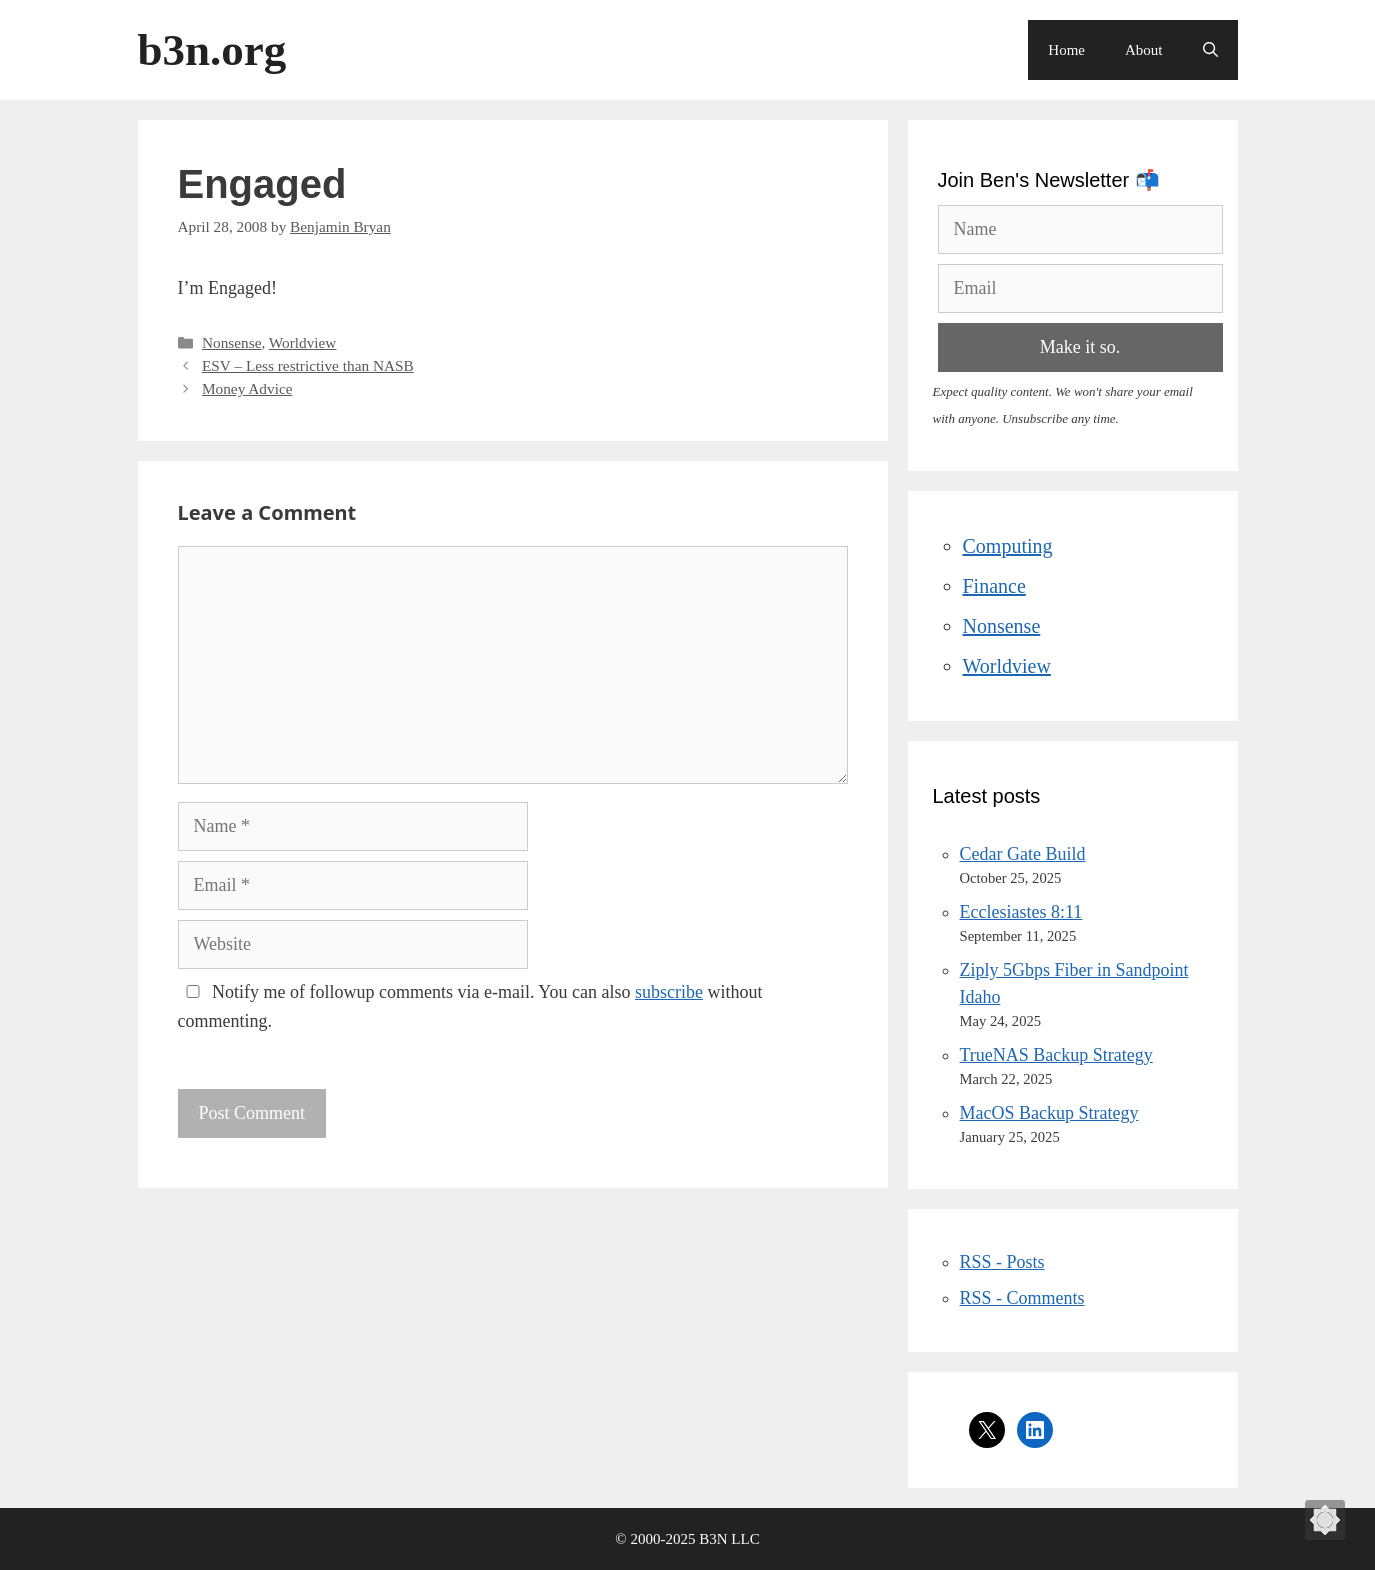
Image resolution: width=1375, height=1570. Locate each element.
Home (1066, 50)
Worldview (303, 342)
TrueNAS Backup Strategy (1056, 1055)
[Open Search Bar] (1210, 50)
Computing (1008, 546)
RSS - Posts (1002, 1262)
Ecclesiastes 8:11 (1021, 912)
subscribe (669, 992)
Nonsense (231, 342)
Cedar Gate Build (1023, 854)
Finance (994, 586)
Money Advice (247, 388)
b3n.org (212, 50)
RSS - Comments (1022, 1298)
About (1144, 50)
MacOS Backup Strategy (1049, 1113)
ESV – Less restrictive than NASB (308, 365)
